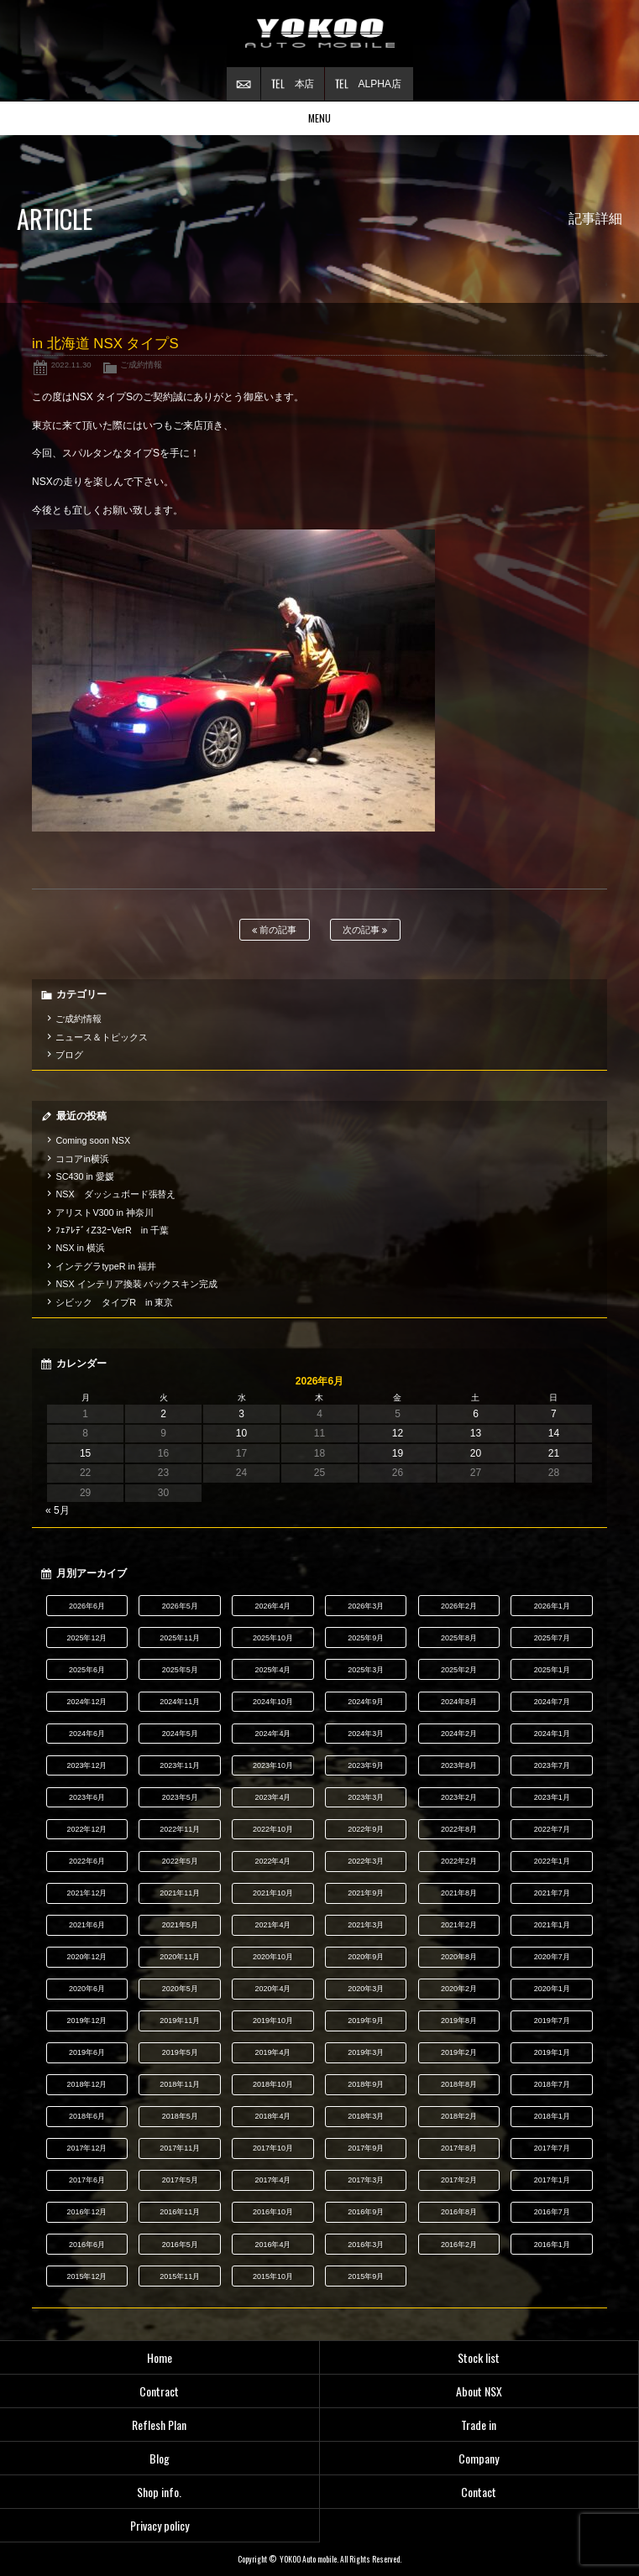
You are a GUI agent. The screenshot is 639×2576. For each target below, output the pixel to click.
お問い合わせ (243, 84)
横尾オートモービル (320, 33)
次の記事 (365, 930)
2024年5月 (180, 1733)
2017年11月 (180, 2148)
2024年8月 (459, 1701)
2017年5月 (180, 2180)
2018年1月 (552, 2116)
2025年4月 (272, 1670)
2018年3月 (366, 2116)
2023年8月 (459, 1765)
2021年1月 (552, 1925)
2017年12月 (86, 2148)
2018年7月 (552, 2084)
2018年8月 (459, 2084)
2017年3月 (366, 2180)
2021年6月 (87, 1925)
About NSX (479, 2391)
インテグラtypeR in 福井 (105, 1266)
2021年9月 (366, 1893)
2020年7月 (552, 1957)
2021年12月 (86, 1893)
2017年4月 (272, 2180)
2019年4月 (272, 2052)
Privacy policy (159, 2525)
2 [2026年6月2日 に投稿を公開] (163, 1414)
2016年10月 (273, 2212)
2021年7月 (552, 1893)
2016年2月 (459, 2244)
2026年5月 (180, 1606)
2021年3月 (366, 1925)
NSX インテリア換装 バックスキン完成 (136, 1284)
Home (159, 2357)
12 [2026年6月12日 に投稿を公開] (397, 1433)
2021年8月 (459, 1893)
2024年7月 (552, 1701)
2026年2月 (459, 1606)
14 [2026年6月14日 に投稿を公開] (553, 1433)
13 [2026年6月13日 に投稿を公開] (475, 1433)
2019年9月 (366, 2020)
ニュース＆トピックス (101, 1037)
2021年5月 (180, 1925)
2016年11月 (180, 2212)
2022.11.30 (71, 364)
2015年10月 (273, 2276)
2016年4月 (272, 2244)
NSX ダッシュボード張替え (115, 1194)
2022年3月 (366, 1861)
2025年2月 (459, 1670)
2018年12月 (86, 2084)
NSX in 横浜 (80, 1248)
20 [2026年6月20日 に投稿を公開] (475, 1453)
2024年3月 (366, 1733)
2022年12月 (86, 1829)
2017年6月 (87, 2180)
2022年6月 (87, 1861)
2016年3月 (366, 2244)
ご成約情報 (141, 364)
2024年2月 (459, 1733)
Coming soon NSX (92, 1140)
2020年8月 (459, 1957)
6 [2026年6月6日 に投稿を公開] (476, 1414)
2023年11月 (180, 1765)
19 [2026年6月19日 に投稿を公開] (397, 1453)
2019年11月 (180, 2020)
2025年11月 (180, 1638)
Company (478, 2458)
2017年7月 (552, 2148)
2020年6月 (87, 1988)
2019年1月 (552, 2052)
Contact (478, 2491)
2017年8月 (459, 2148)
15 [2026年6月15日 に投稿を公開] (85, 1453)
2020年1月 (552, 1988)
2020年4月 (272, 1988)
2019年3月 (366, 2052)
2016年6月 (87, 2244)
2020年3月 (366, 1988)
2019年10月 (273, 2020)
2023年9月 (366, 1765)
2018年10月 (273, 2084)
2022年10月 (273, 1829)
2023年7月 (552, 1765)
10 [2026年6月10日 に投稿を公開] (241, 1433)
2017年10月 (273, 2148)
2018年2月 (459, 2116)
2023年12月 (86, 1765)
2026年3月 (366, 1606)
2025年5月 (180, 1670)
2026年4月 (272, 1606)
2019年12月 (86, 2020)
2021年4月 (272, 1925)
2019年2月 (459, 2052)
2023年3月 (366, 1797)
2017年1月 (552, 2180)
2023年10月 (273, 1765)
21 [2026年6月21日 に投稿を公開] (553, 1453)
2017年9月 (366, 2148)
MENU (319, 118)
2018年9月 (366, 2084)
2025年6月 (87, 1670)
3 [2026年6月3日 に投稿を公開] (241, 1414)
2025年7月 (552, 1638)
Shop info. (159, 2491)
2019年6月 (87, 2052)
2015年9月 (366, 2276)
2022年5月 (180, 1861)
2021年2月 (459, 1925)
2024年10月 (273, 1701)
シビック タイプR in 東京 (114, 1302)
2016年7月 (552, 2212)
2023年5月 (180, 1797)
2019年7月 (552, 2020)
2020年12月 (86, 1957)
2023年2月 (459, 1797)
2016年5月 (180, 2244)
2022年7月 (552, 1829)
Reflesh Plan (159, 2424)
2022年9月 (366, 1829)
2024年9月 (366, 1701)
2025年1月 (552, 1670)
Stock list (479, 2357)
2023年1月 (552, 1797)
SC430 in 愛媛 (84, 1176)
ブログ (69, 1055)
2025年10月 (273, 1638)
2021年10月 (273, 1893)
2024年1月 (552, 1733)
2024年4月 (272, 1733)
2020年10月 (273, 1957)
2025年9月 (366, 1638)
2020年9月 (366, 1957)
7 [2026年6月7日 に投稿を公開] (554, 1414)
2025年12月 (86, 1638)
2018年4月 (272, 2116)
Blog (159, 2458)
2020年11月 (180, 1957)
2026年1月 (552, 1606)
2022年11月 (180, 1829)
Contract (159, 2391)
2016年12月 (86, 2212)
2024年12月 (86, 1701)
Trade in (478, 2424)
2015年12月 (86, 2276)
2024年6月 (87, 1733)
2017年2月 (459, 2180)
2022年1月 (552, 1861)
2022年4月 (272, 1861)
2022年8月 (459, 1829)
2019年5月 (180, 2052)
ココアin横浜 (81, 1159)
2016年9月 (366, 2212)
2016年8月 (459, 2212)
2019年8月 (459, 2020)
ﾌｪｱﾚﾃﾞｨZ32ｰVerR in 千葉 (112, 1230)
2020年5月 (180, 1988)
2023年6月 (87, 1797)
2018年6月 (87, 2116)
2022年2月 (459, 1861)
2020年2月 (459, 1988)
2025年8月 (459, 1638)
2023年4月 (272, 1797)
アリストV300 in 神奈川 (104, 1212)
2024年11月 (180, 1701)
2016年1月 (552, 2244)
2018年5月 (180, 2116)
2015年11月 (180, 2276)
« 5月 (57, 1510)
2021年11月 (180, 1893)
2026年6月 (87, 1606)
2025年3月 (366, 1670)
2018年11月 (180, 2084)
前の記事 (274, 930)
